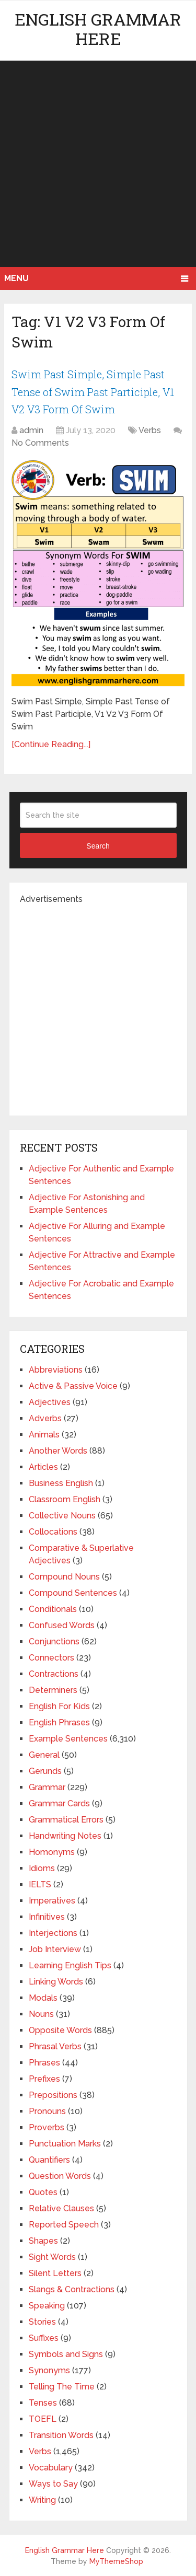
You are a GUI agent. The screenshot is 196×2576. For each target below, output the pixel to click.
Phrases (44, 2063)
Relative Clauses (61, 2208)
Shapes (43, 2241)
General (44, 1755)
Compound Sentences (73, 1593)
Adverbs (45, 1418)
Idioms (42, 1868)
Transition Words (61, 2435)
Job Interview (55, 1949)
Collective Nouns (62, 1516)
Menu (16, 278)
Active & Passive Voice (73, 1386)
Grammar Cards (59, 1803)
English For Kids (59, 1706)
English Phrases (59, 1722)
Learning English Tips (70, 1965)
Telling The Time (62, 2387)
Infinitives (47, 1917)
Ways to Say (53, 2484)
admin (31, 430)
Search (97, 846)
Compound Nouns (64, 1577)
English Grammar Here (98, 29)
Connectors (51, 1658)
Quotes (43, 2192)
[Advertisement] (98, 164)
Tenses (43, 2403)
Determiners (53, 1690)
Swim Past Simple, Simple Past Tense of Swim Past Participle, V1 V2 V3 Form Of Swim (92, 391)
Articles (43, 1467)
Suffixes (44, 2338)
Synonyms (49, 2370)
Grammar (47, 1787)
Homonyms (52, 1852)
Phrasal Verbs (55, 2046)
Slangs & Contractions (71, 2289)
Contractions (53, 1674)
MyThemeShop (116, 2561)
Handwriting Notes (65, 1836)
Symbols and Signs (66, 2354)
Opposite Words (60, 2030)
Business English (61, 1483)
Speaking (47, 2306)
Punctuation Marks (65, 2144)
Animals (44, 1435)
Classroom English (64, 1499)
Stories (42, 2322)
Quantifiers (49, 2160)
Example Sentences (68, 1739)
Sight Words (52, 2257)
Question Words (60, 2176)
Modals (43, 1998)
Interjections (53, 1933)
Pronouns (47, 2111)
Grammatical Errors (66, 1820)
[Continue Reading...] (50, 744)
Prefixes (44, 2079)
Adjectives (50, 1402)
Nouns (41, 2014)
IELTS (40, 1884)
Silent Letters (55, 2273)
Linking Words (56, 1982)
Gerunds (45, 1771)
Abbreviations (56, 1370)
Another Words (58, 1451)
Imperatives (52, 1901)
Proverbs (46, 2127)
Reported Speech (64, 2225)
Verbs (150, 430)
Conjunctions (54, 1641)
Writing (42, 2500)
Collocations (53, 1532)
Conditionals (53, 1609)
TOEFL (42, 2419)
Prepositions (53, 2095)
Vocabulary (51, 2468)
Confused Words (62, 1625)
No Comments (40, 443)
